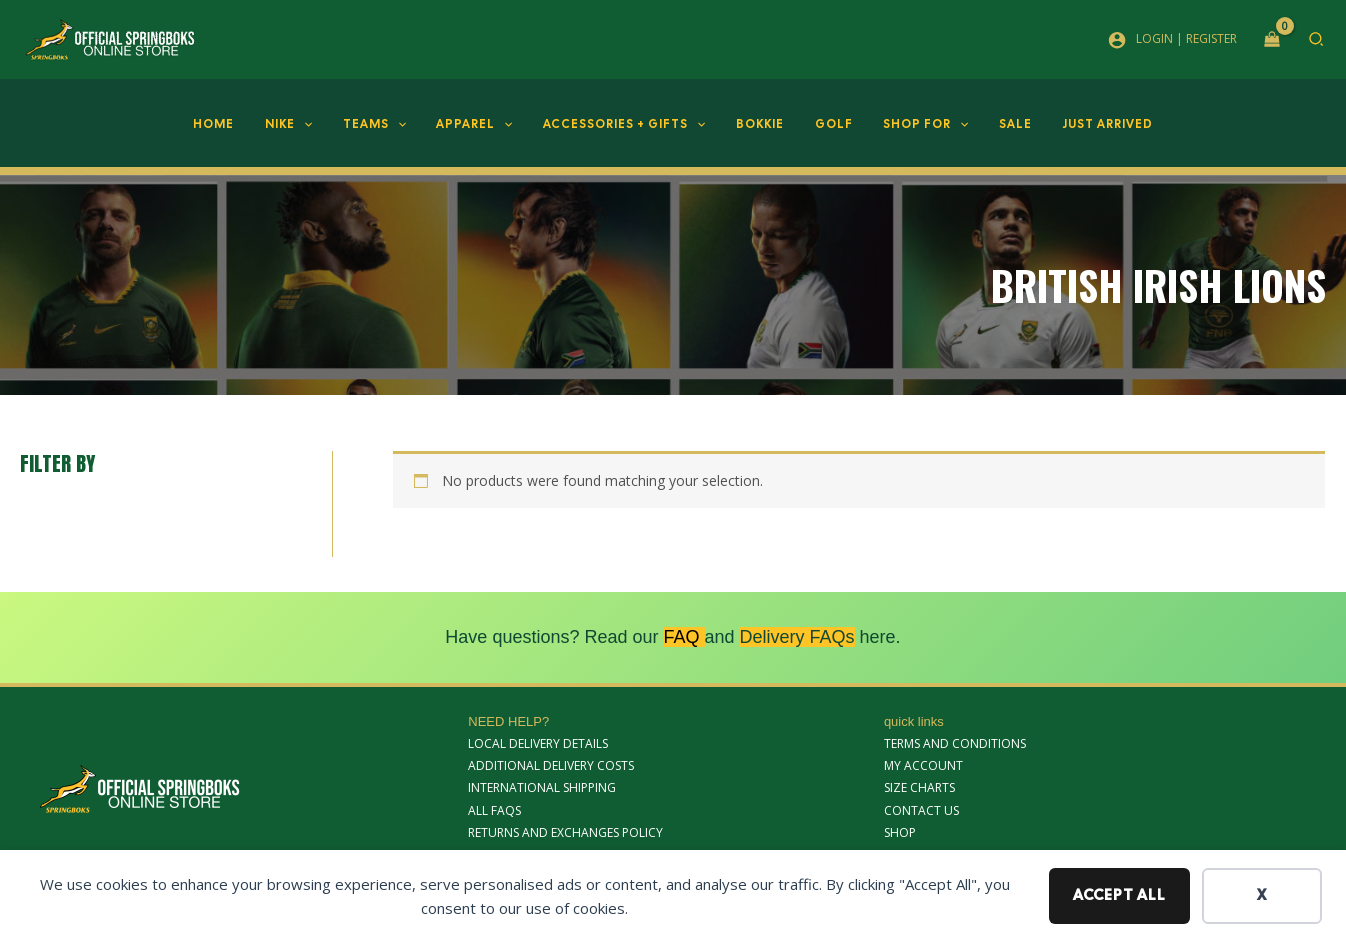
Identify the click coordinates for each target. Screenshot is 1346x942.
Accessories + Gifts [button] (628, 124)
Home (243, 124)
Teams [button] (390, 124)
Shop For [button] (909, 124)
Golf (824, 124)
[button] (1317, 41)
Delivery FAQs (797, 637)
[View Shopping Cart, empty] (1272, 40)
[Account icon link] (1172, 39)
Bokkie (757, 124)
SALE (992, 124)
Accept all (1119, 895)
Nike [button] (311, 124)
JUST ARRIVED (1078, 124)
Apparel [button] (484, 124)
